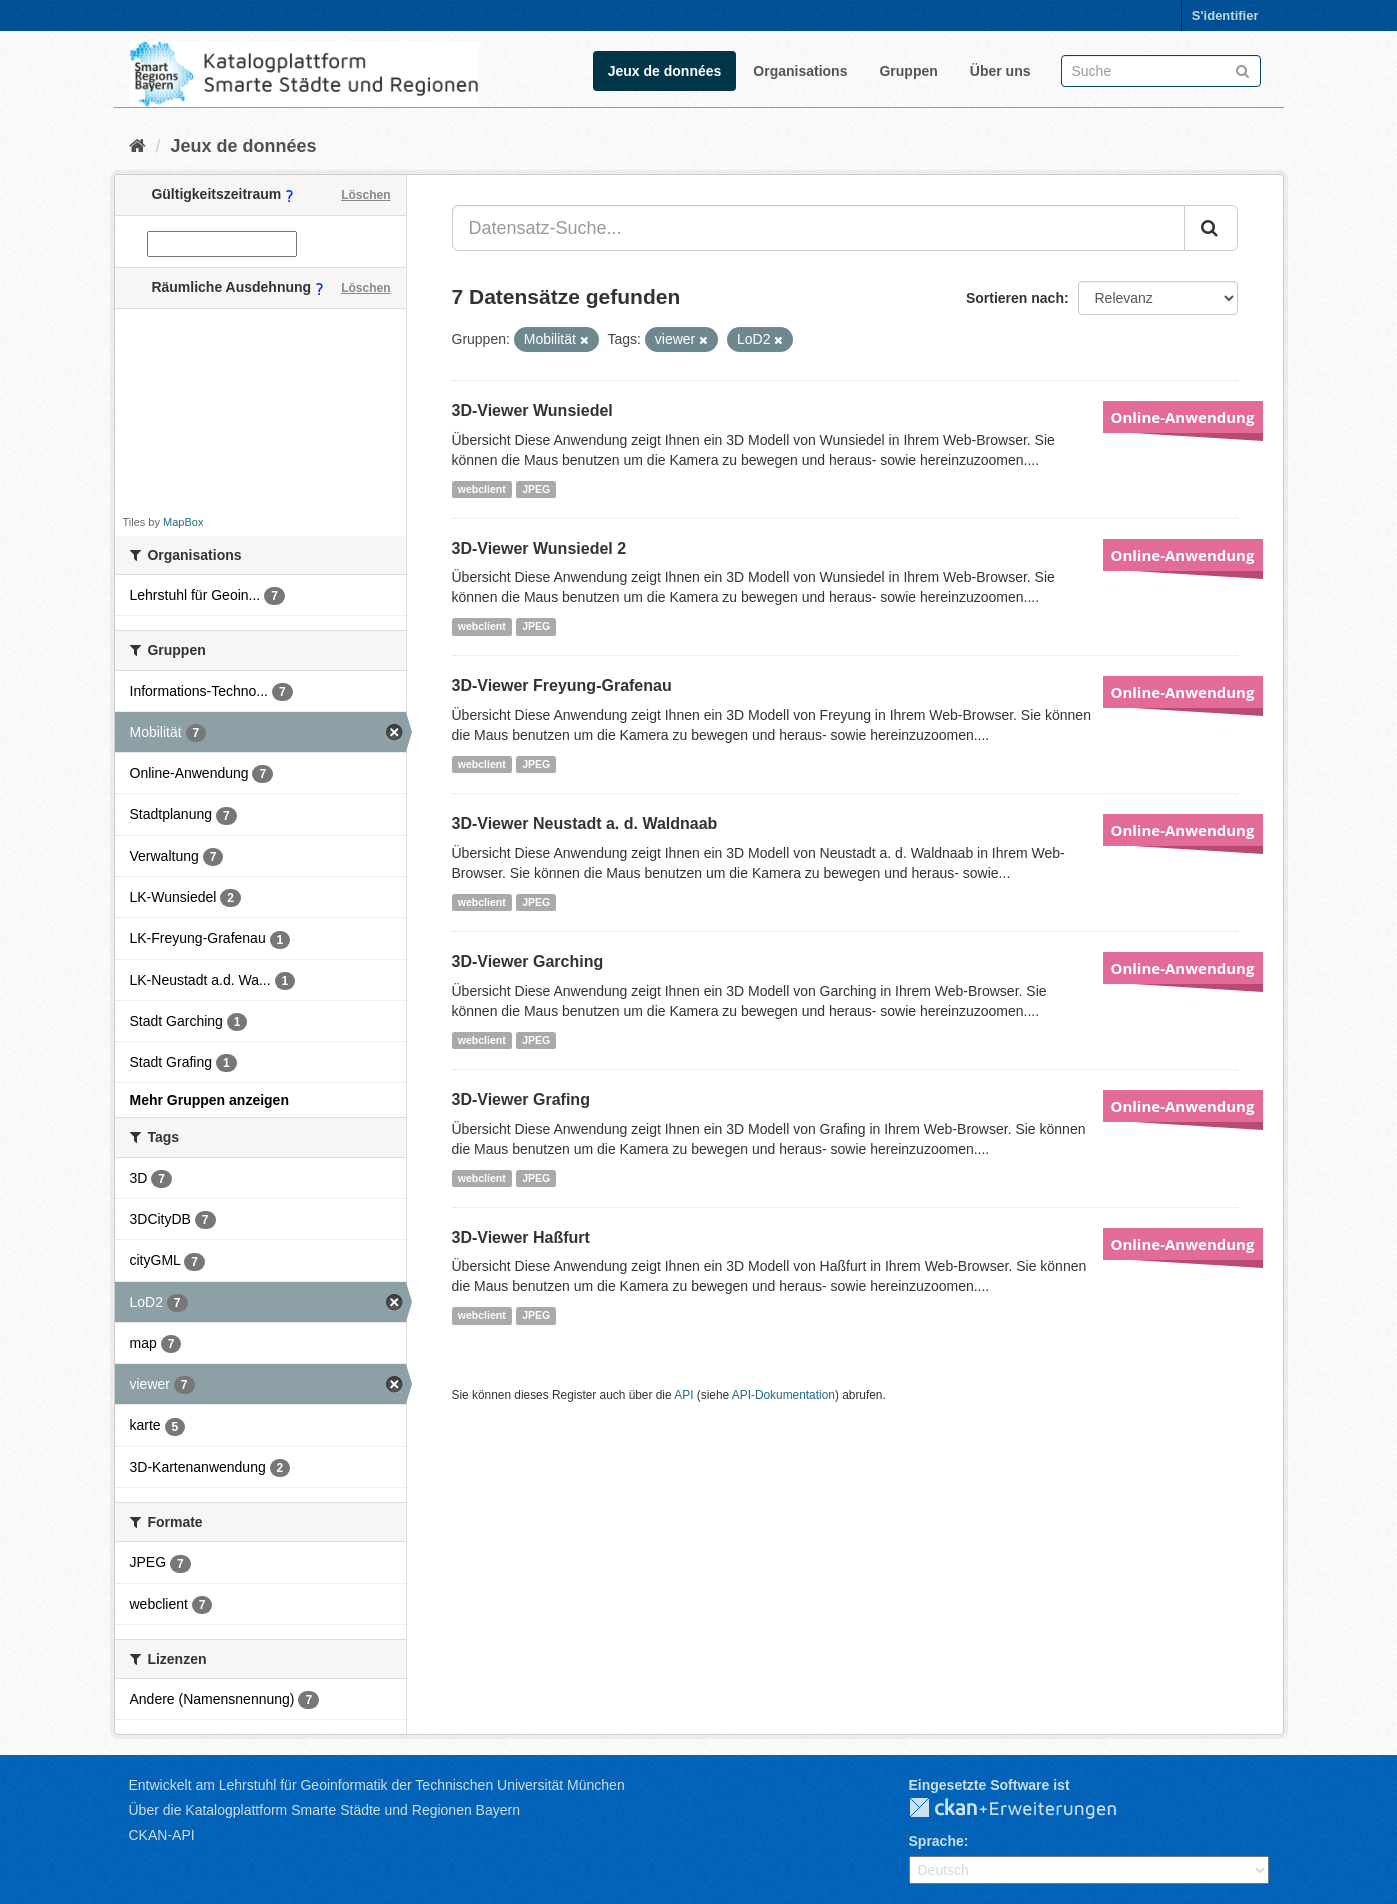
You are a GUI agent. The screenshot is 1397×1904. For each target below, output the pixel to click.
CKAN (1029, 1809)
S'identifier (1225, 15)
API (683, 1395)
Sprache (936, 1841)
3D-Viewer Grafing (521, 1099)
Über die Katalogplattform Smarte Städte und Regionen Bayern (324, 1810)
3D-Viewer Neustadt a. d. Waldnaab (585, 823)
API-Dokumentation (783, 1395)
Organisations (800, 71)
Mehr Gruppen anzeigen (209, 1100)
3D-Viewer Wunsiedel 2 (539, 548)
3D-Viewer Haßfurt (521, 1237)
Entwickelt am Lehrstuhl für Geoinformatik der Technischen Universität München (377, 1785)
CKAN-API (162, 1835)
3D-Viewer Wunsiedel (532, 410)
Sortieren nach (1015, 298)
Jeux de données (665, 71)
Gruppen (908, 71)
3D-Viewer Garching (528, 961)
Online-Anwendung (1183, 417)
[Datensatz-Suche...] (818, 228)
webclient (482, 489)
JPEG (536, 489)
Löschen (365, 195)
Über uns (1000, 71)
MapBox (183, 522)
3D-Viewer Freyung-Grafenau (562, 685)
